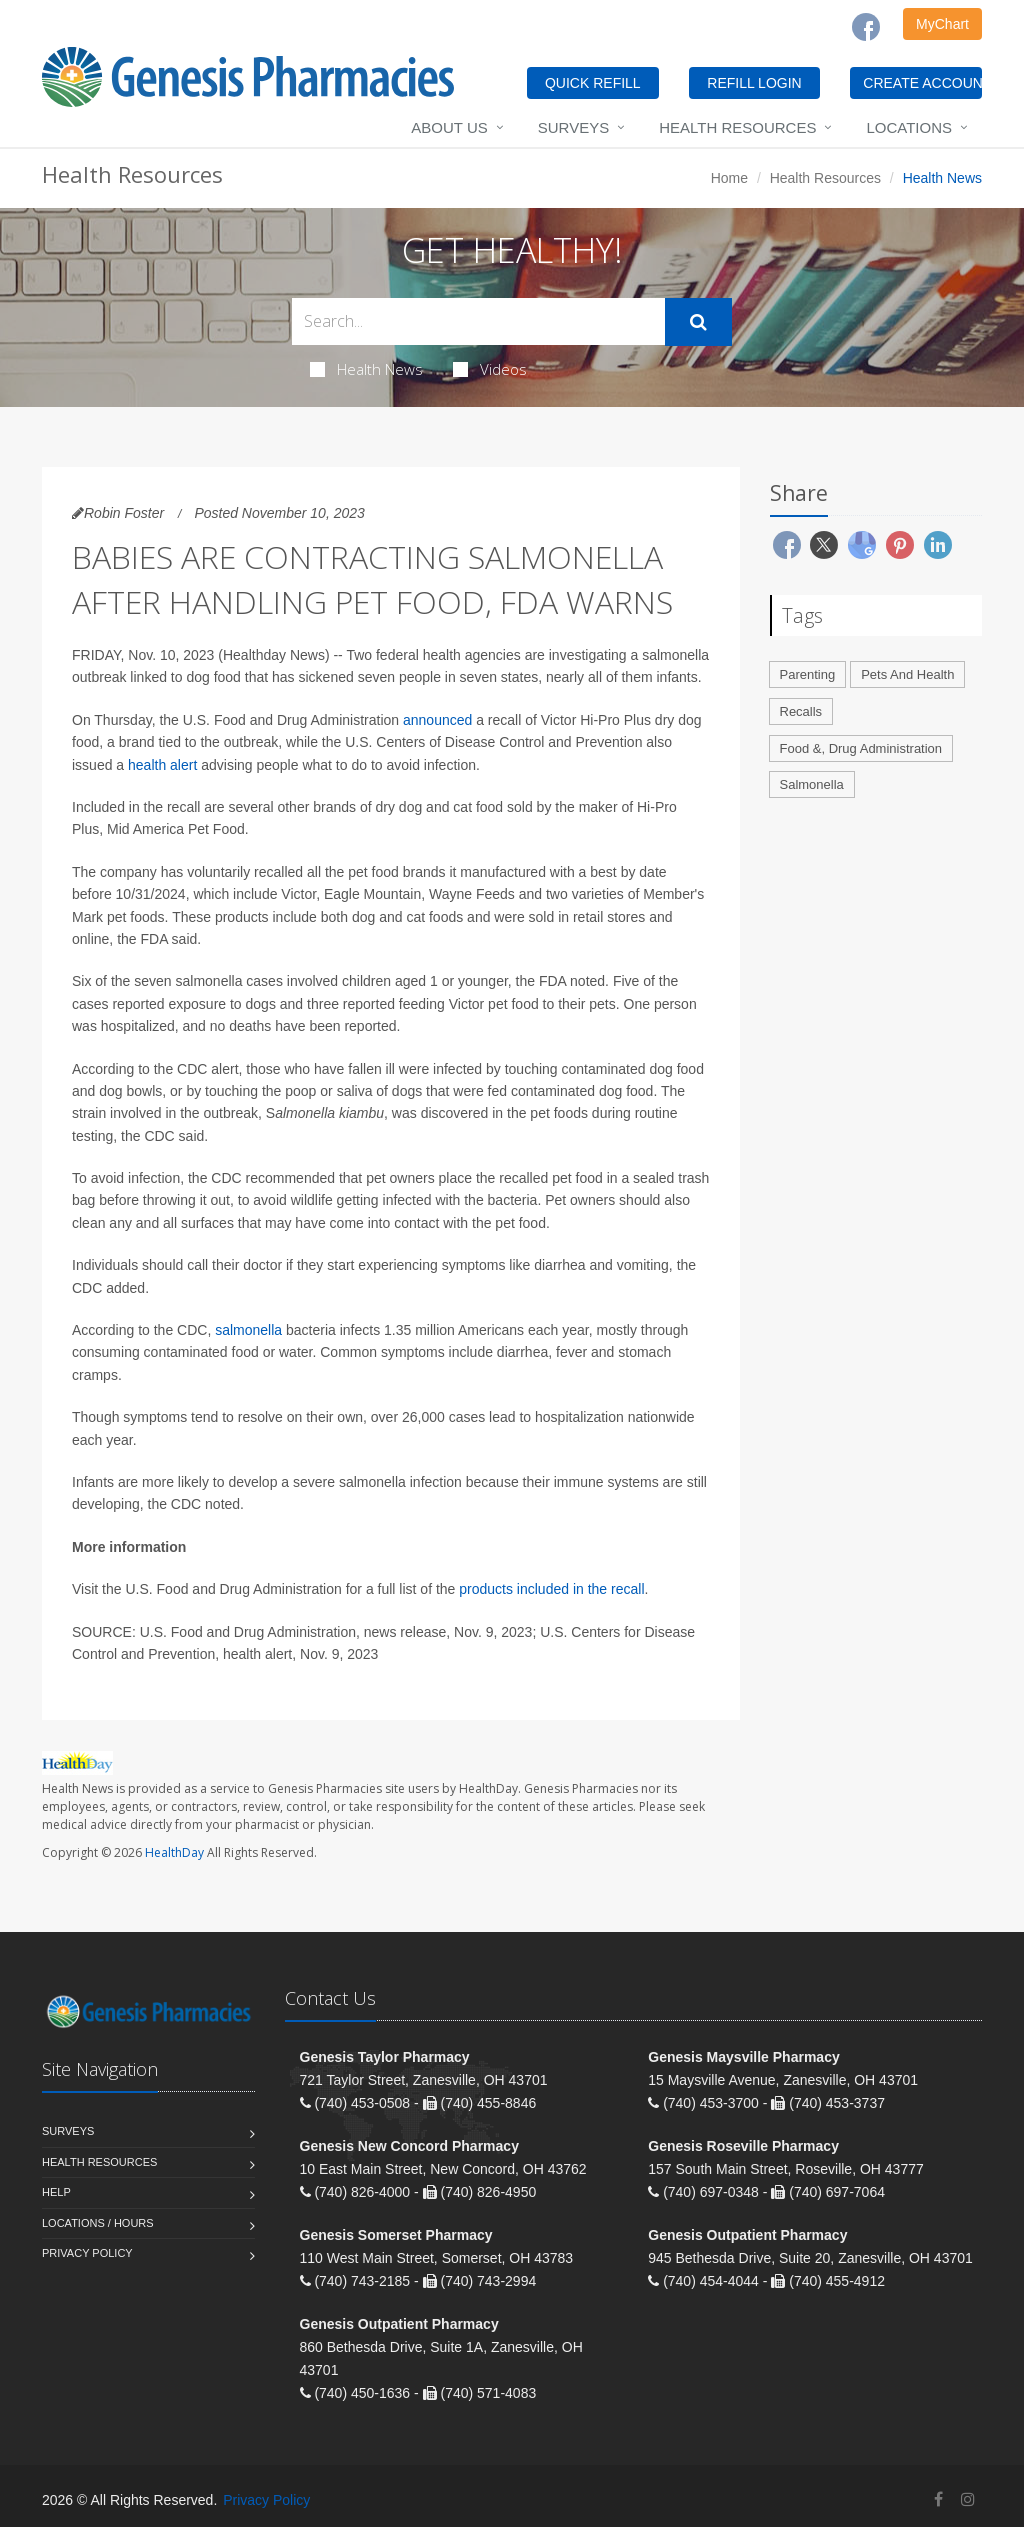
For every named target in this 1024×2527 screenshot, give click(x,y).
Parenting (808, 674)
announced (437, 720)
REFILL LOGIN (754, 83)
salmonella (248, 1330)
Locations (909, 127)
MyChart (942, 24)
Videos (490, 369)
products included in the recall (551, 1589)
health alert (162, 765)
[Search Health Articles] (478, 321)
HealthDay (174, 1852)
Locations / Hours (98, 2223)
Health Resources (737, 127)
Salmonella (812, 784)
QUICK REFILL (593, 83)
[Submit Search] (698, 322)
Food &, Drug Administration (861, 748)
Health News (366, 369)
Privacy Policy (87, 2253)
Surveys (573, 127)
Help (56, 2192)
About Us (449, 127)
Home (729, 178)
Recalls (801, 711)
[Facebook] (866, 27)
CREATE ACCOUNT (922, 83)
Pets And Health (907, 674)
